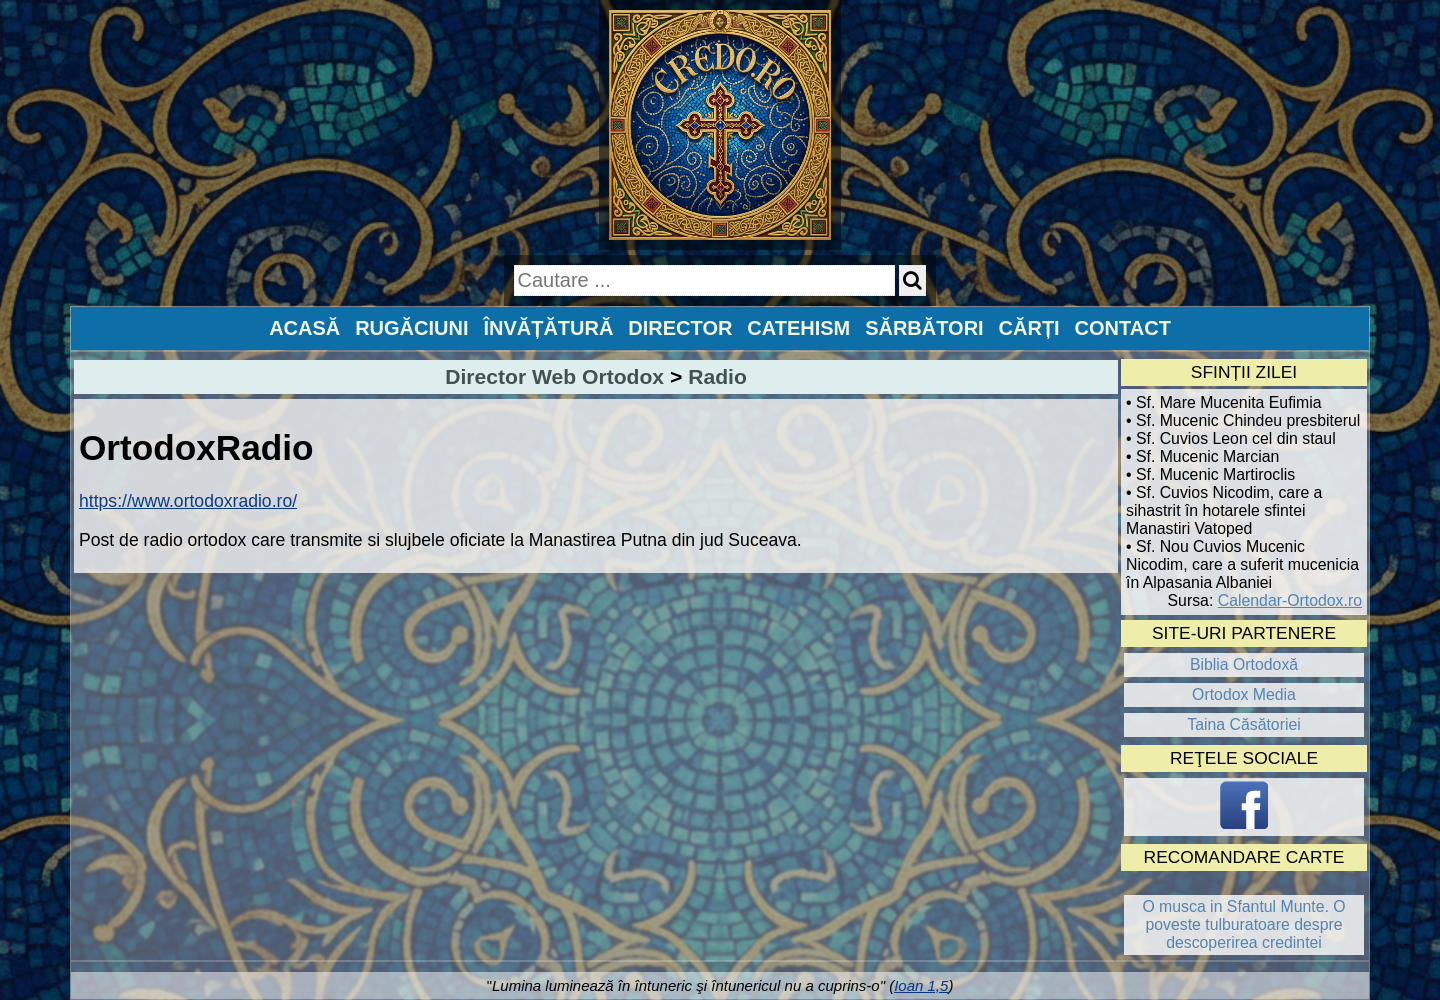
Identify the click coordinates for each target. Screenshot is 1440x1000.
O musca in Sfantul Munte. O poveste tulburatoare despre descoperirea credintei (1243, 924)
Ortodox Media (1244, 694)
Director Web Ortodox (554, 376)
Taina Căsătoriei (1244, 724)
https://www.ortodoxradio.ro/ (188, 501)
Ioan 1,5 (921, 985)
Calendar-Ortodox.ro (1290, 600)
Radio (717, 376)
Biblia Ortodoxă (1244, 664)
